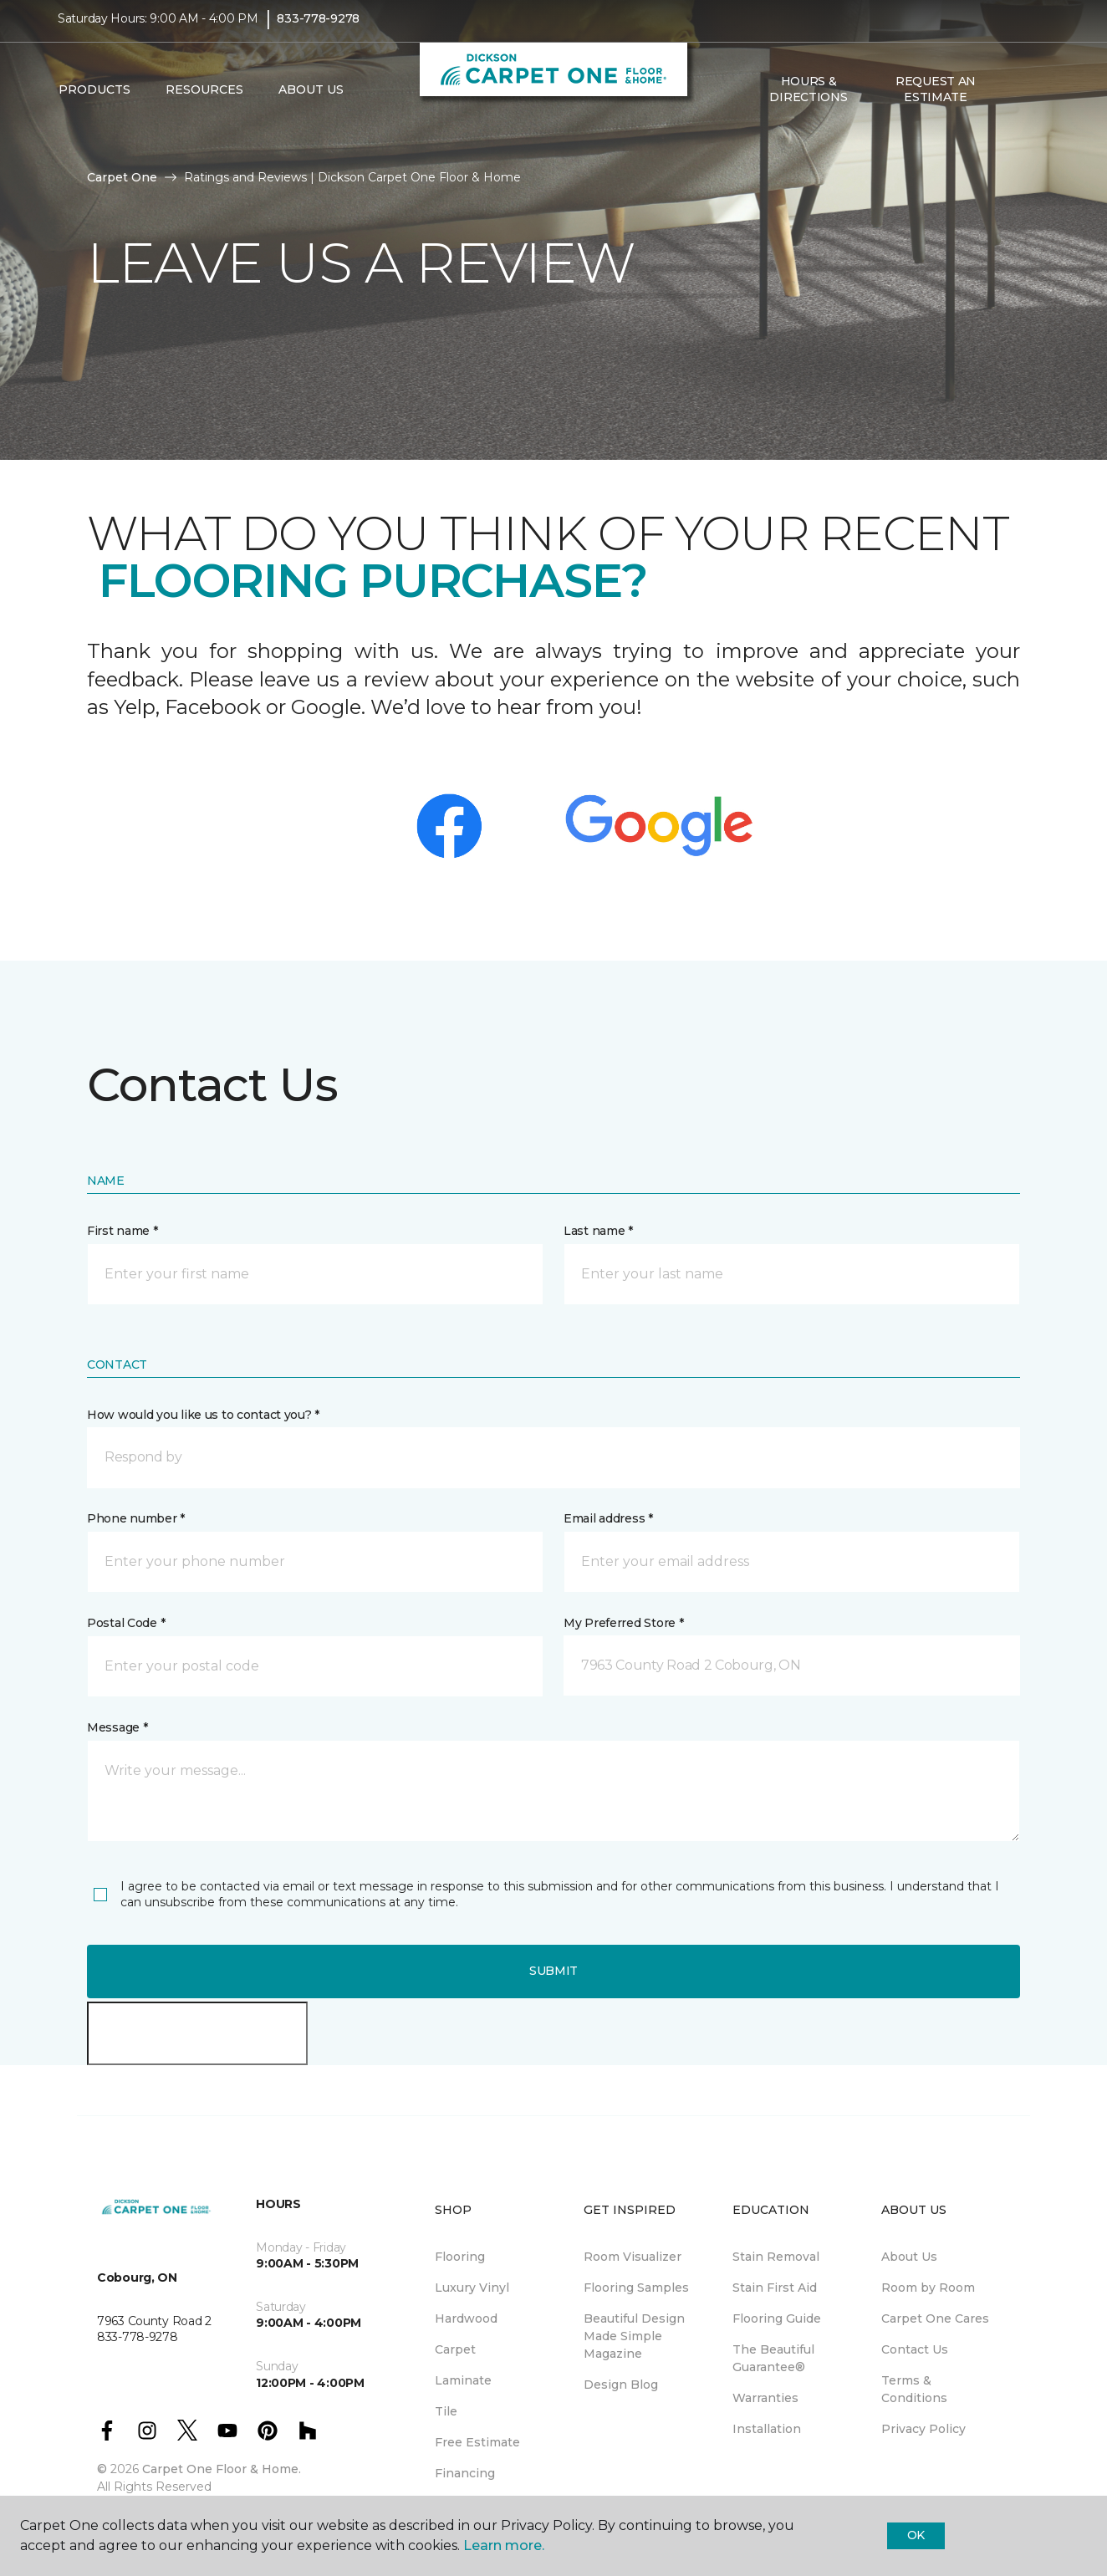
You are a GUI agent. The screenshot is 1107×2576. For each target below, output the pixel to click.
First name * (122, 1231)
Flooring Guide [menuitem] (776, 2318)
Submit (553, 1970)
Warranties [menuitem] (765, 2397)
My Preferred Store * (623, 1623)
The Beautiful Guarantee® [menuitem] (773, 2358)
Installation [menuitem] (766, 2428)
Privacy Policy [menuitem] (923, 2428)
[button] (1012, 101)
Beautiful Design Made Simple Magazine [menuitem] (634, 2336)
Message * (117, 1727)
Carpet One (122, 177)
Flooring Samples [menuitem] (636, 2287)
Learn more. (503, 2545)
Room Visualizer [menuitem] (632, 2256)
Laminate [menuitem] (463, 2380)
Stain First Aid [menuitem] (774, 2287)
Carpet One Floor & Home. (221, 2469)
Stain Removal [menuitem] (775, 2256)
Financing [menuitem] (465, 2473)
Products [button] (94, 101)
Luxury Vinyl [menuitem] (472, 2287)
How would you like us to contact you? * (203, 1415)
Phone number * (136, 1518)
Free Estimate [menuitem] (477, 2442)
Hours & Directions (808, 100)
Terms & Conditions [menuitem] (914, 2389)
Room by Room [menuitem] (928, 2287)
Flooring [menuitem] (460, 2256)
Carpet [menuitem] (455, 2349)
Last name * (598, 1231)
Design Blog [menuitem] (621, 2384)
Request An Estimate (935, 100)
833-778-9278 (318, 30)
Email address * (608, 1518)
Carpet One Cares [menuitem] (935, 2318)
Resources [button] (204, 101)
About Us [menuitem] (909, 2256)
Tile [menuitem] (446, 2411)
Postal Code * (126, 1623)
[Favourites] (1033, 101)
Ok (916, 2535)
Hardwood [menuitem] (466, 2318)
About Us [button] (311, 101)
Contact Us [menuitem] (914, 2349)
